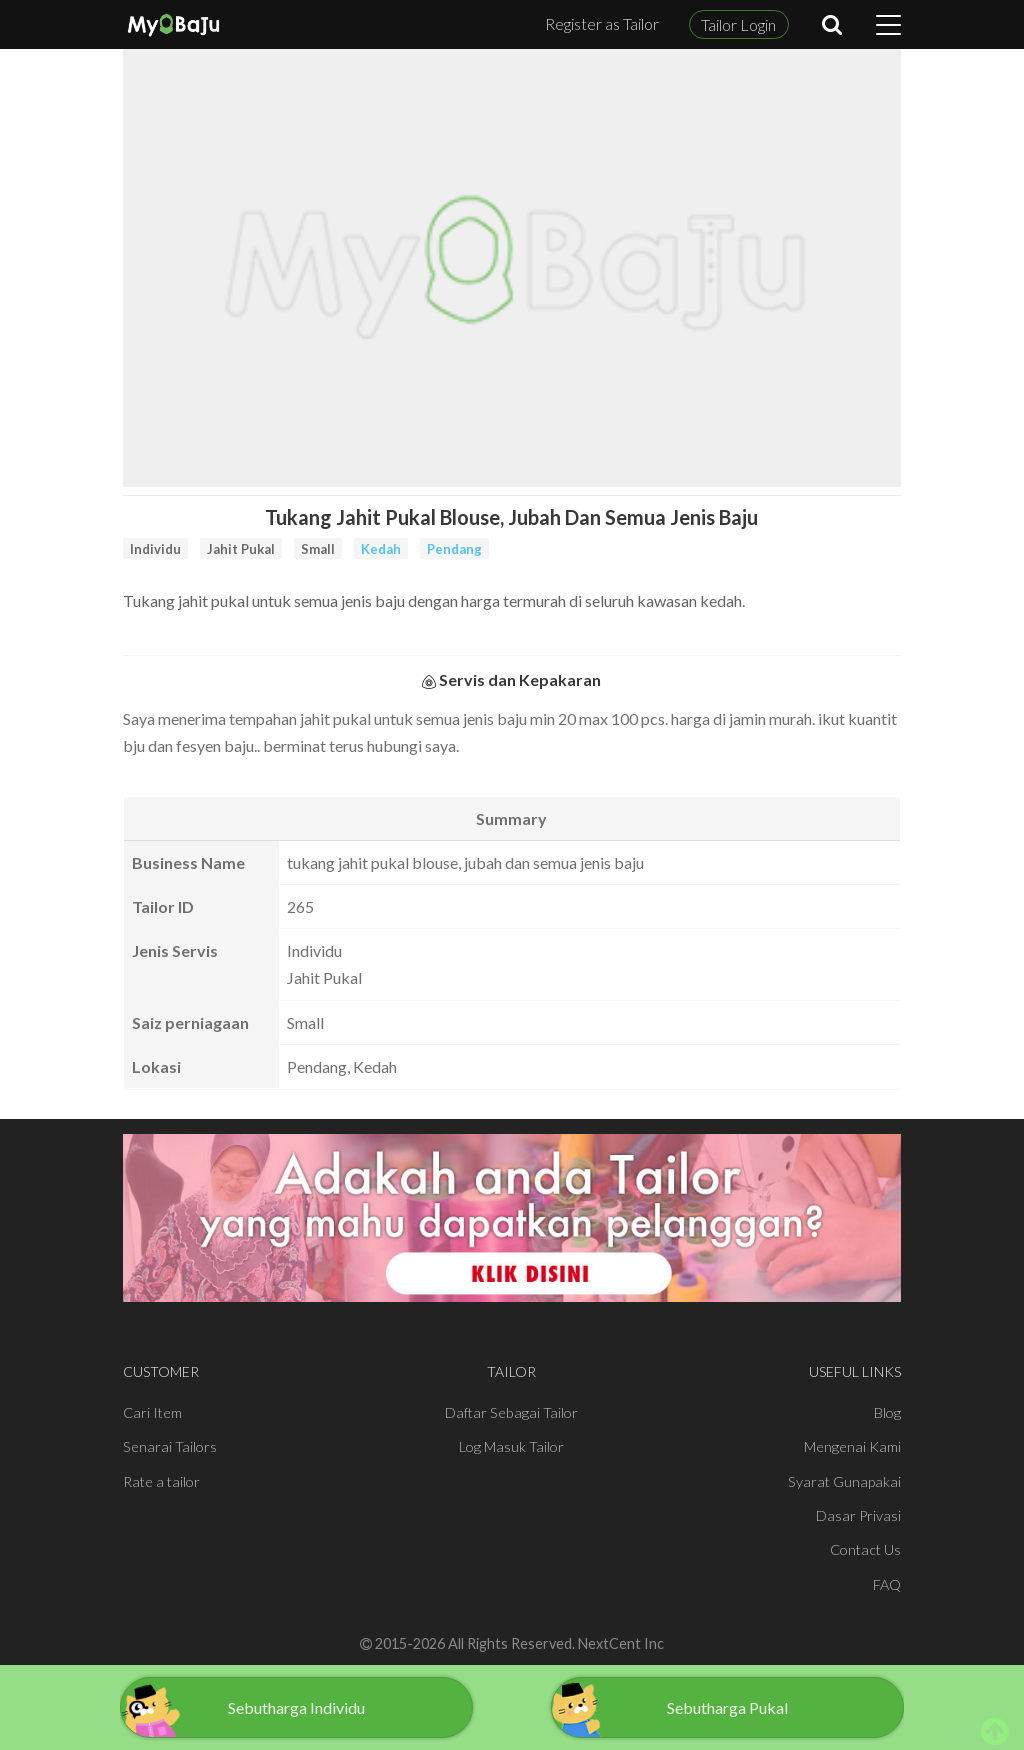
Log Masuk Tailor (511, 1446)
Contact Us (865, 1549)
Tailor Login (738, 24)
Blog (887, 1412)
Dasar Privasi (858, 1515)
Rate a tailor (161, 1481)
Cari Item (152, 1412)
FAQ (887, 1584)
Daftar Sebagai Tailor (511, 1412)
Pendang (454, 549)
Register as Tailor (602, 23)
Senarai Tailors (170, 1446)
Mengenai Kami (852, 1446)
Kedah (381, 549)
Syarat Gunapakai (844, 1481)
